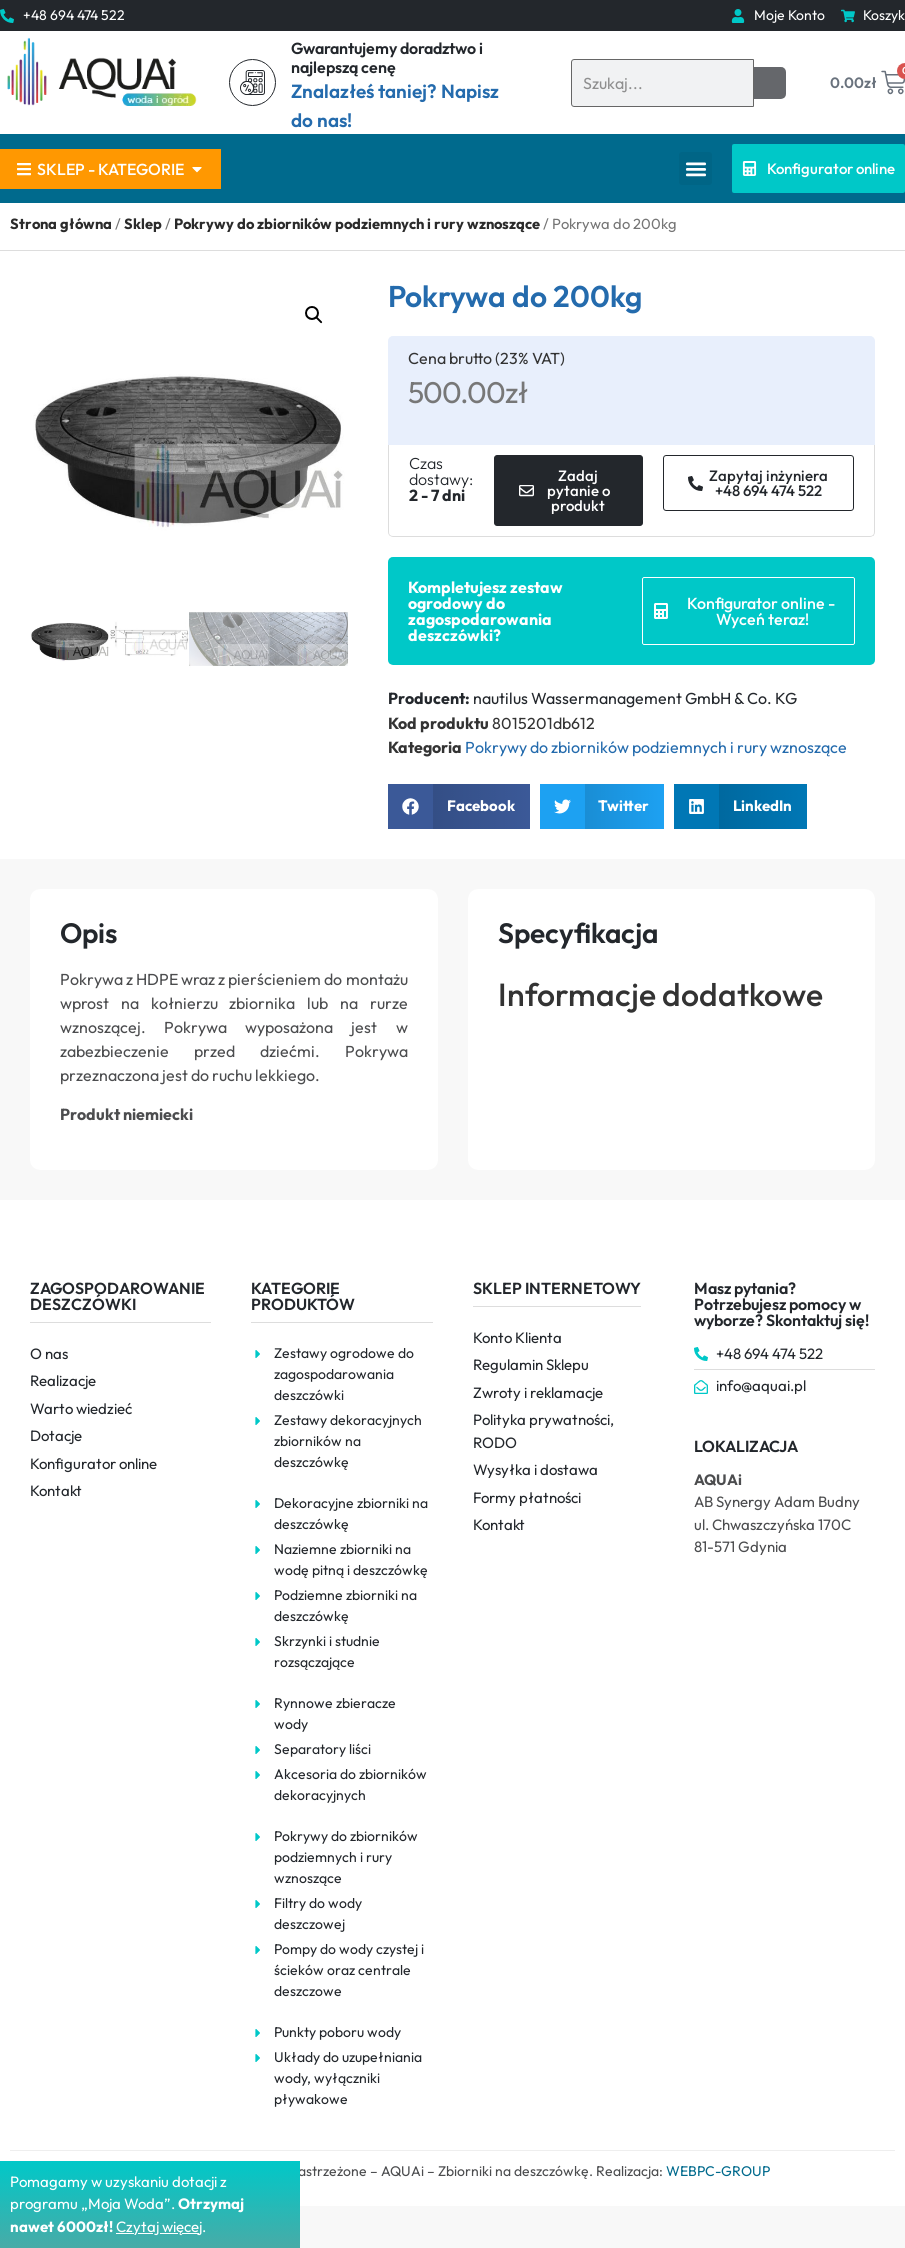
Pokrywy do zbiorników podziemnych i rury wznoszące (357, 223)
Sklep (143, 223)
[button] (695, 168)
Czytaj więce (157, 2226)
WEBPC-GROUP (718, 2171)
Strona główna (61, 223)
